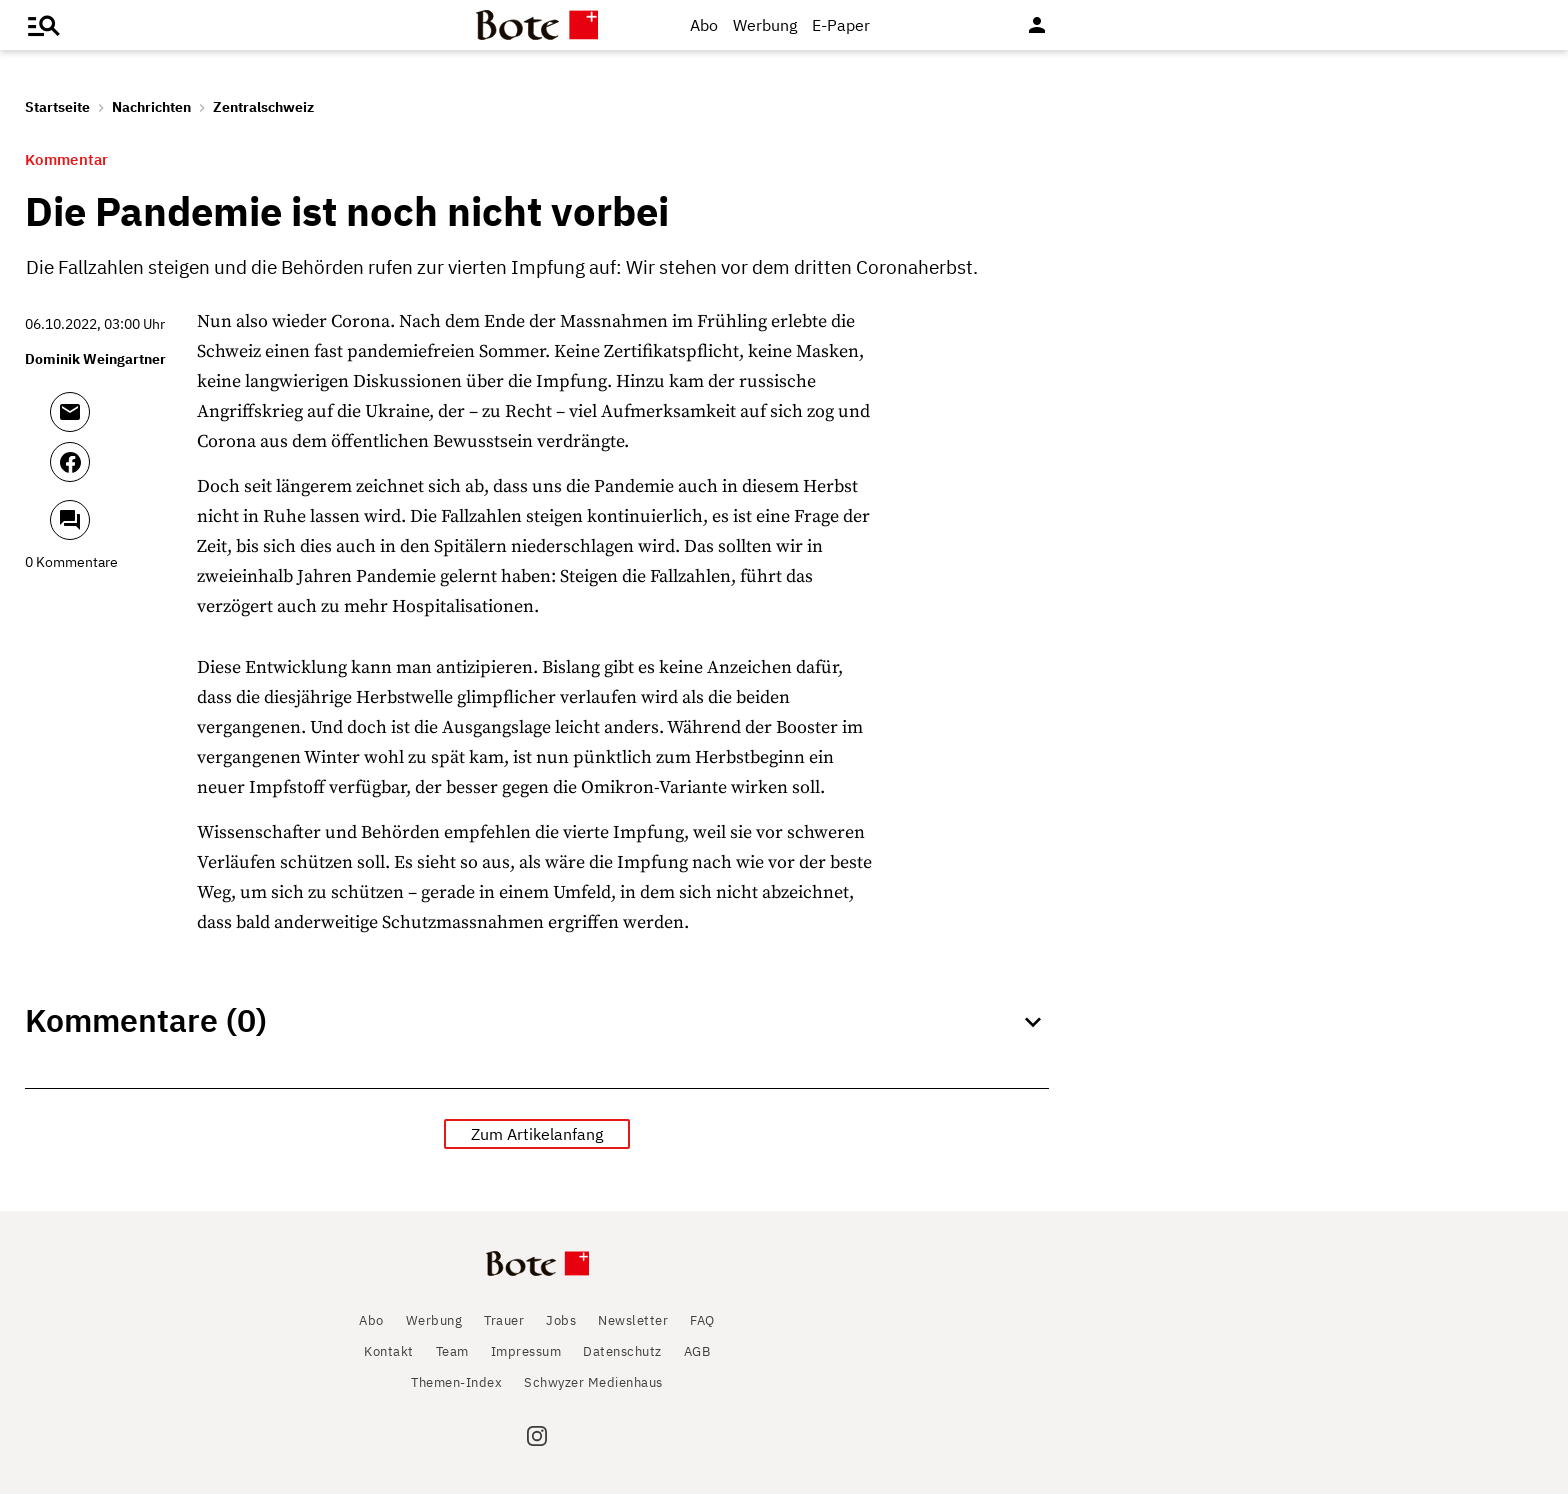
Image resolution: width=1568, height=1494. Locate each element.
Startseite (57, 107)
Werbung (765, 25)
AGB (697, 1351)
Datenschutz (622, 1351)
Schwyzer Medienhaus (593, 1382)
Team (452, 1351)
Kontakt (389, 1351)
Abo (704, 25)
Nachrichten (151, 107)
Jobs (561, 1320)
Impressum (526, 1351)
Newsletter (633, 1320)
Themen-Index (456, 1382)
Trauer (504, 1320)
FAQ (702, 1320)
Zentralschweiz (263, 107)
